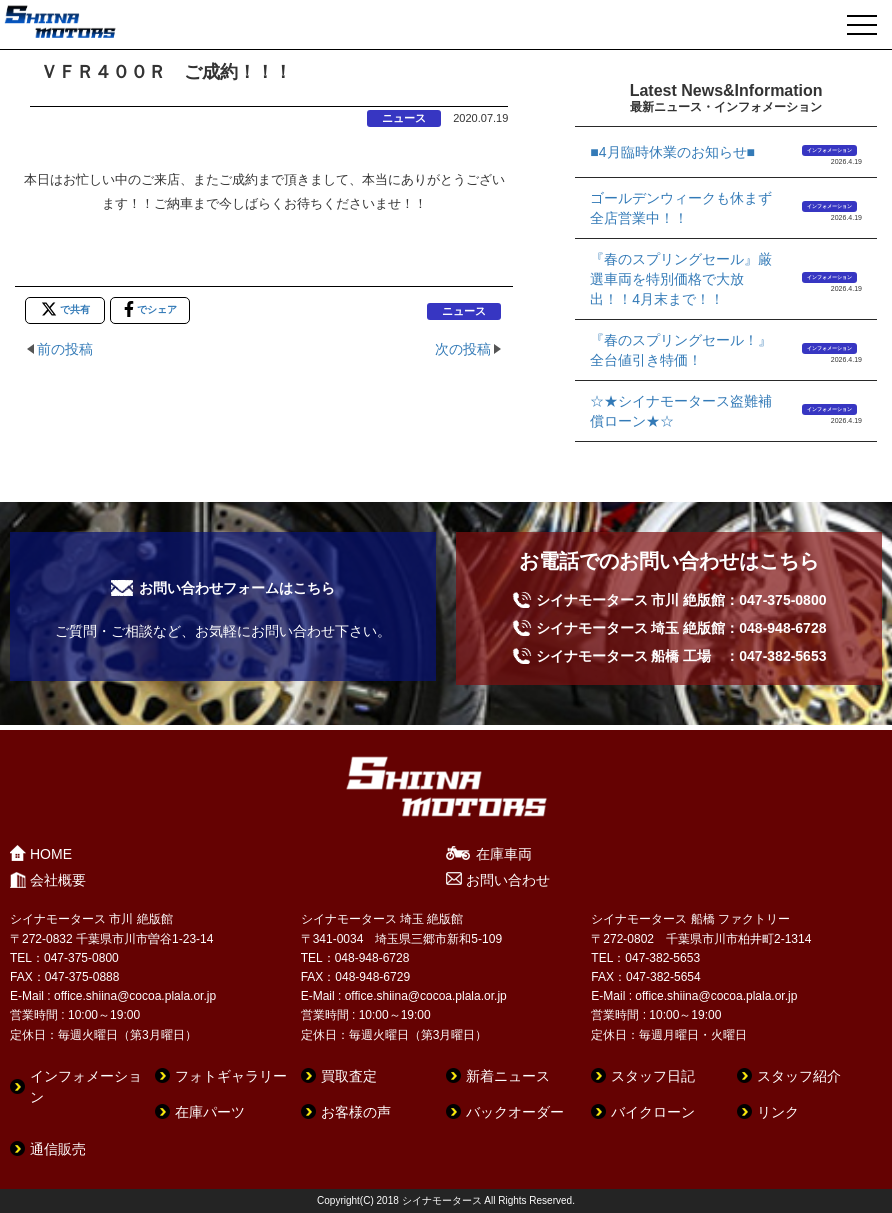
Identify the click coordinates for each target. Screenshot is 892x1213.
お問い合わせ (508, 880)
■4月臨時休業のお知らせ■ (672, 152)
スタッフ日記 (653, 1076)
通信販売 (58, 1149)
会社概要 (58, 880)
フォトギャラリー (231, 1076)
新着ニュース (508, 1076)
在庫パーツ (210, 1112)
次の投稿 (463, 349)
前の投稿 (65, 349)
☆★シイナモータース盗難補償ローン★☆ (681, 411)
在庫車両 (504, 854)
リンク (778, 1112)
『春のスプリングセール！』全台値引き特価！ (681, 350)
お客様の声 (356, 1112)
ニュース (404, 118)
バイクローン (653, 1112)
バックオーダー (515, 1112)
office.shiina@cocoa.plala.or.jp (135, 996)
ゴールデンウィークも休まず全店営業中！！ (681, 208)
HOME (51, 854)
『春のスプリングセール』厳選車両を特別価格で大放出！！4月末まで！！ (681, 279)
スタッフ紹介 (799, 1076)
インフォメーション (829, 150)
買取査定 (349, 1076)
